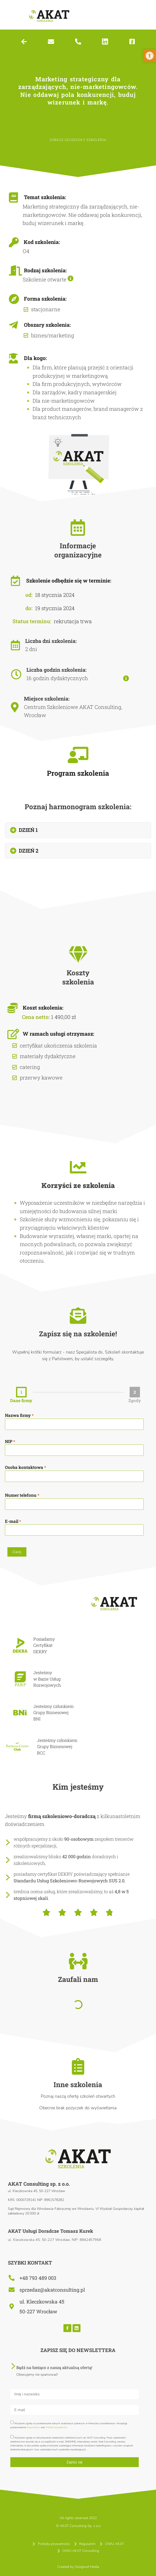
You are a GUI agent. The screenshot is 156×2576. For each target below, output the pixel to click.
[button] (78, 830)
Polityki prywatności (56, 2427)
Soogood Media (87, 2566)
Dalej (16, 1552)
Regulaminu (33, 2427)
